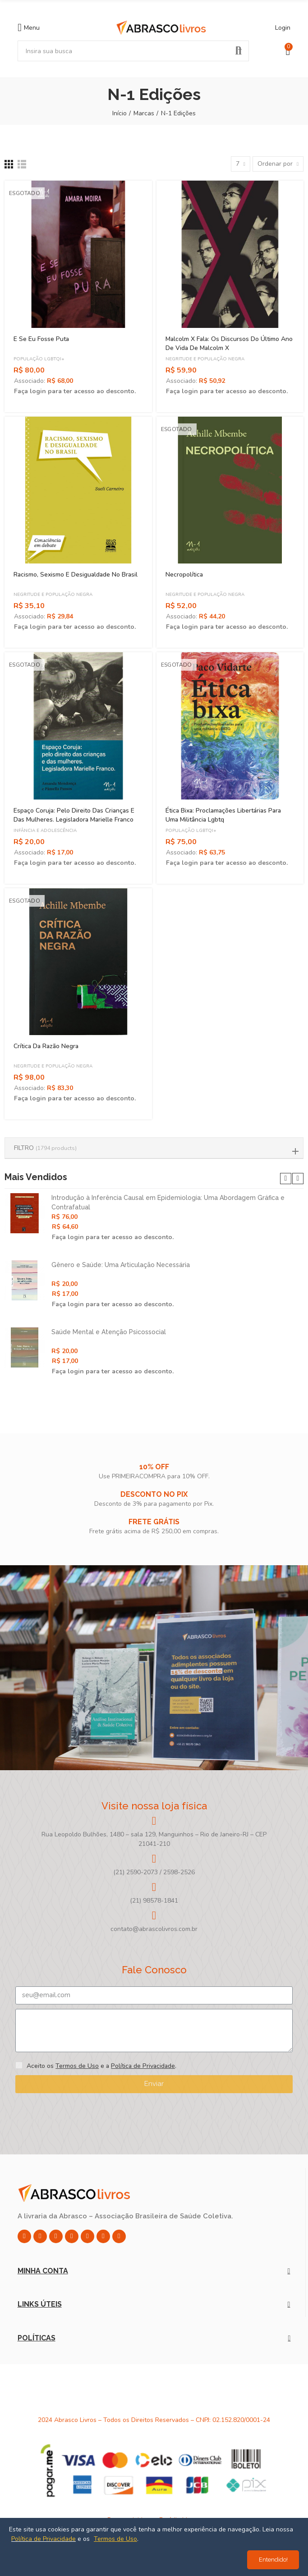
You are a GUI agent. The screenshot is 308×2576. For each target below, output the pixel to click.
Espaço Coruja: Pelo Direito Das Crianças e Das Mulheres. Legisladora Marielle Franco (74, 815)
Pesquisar (238, 51)
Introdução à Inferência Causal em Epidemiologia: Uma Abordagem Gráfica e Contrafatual (168, 1202)
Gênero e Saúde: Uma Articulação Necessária (120, 1264)
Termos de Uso (77, 2066)
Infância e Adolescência (45, 830)
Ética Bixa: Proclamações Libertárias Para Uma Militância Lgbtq (223, 815)
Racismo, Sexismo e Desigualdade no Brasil (76, 574)
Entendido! (273, 2559)
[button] (285, 1178)
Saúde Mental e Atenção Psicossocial (108, 1332)
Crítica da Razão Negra (46, 1046)
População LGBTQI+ (39, 359)
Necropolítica (184, 574)
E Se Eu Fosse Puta (41, 339)
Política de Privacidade (143, 2066)
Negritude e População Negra (204, 359)
